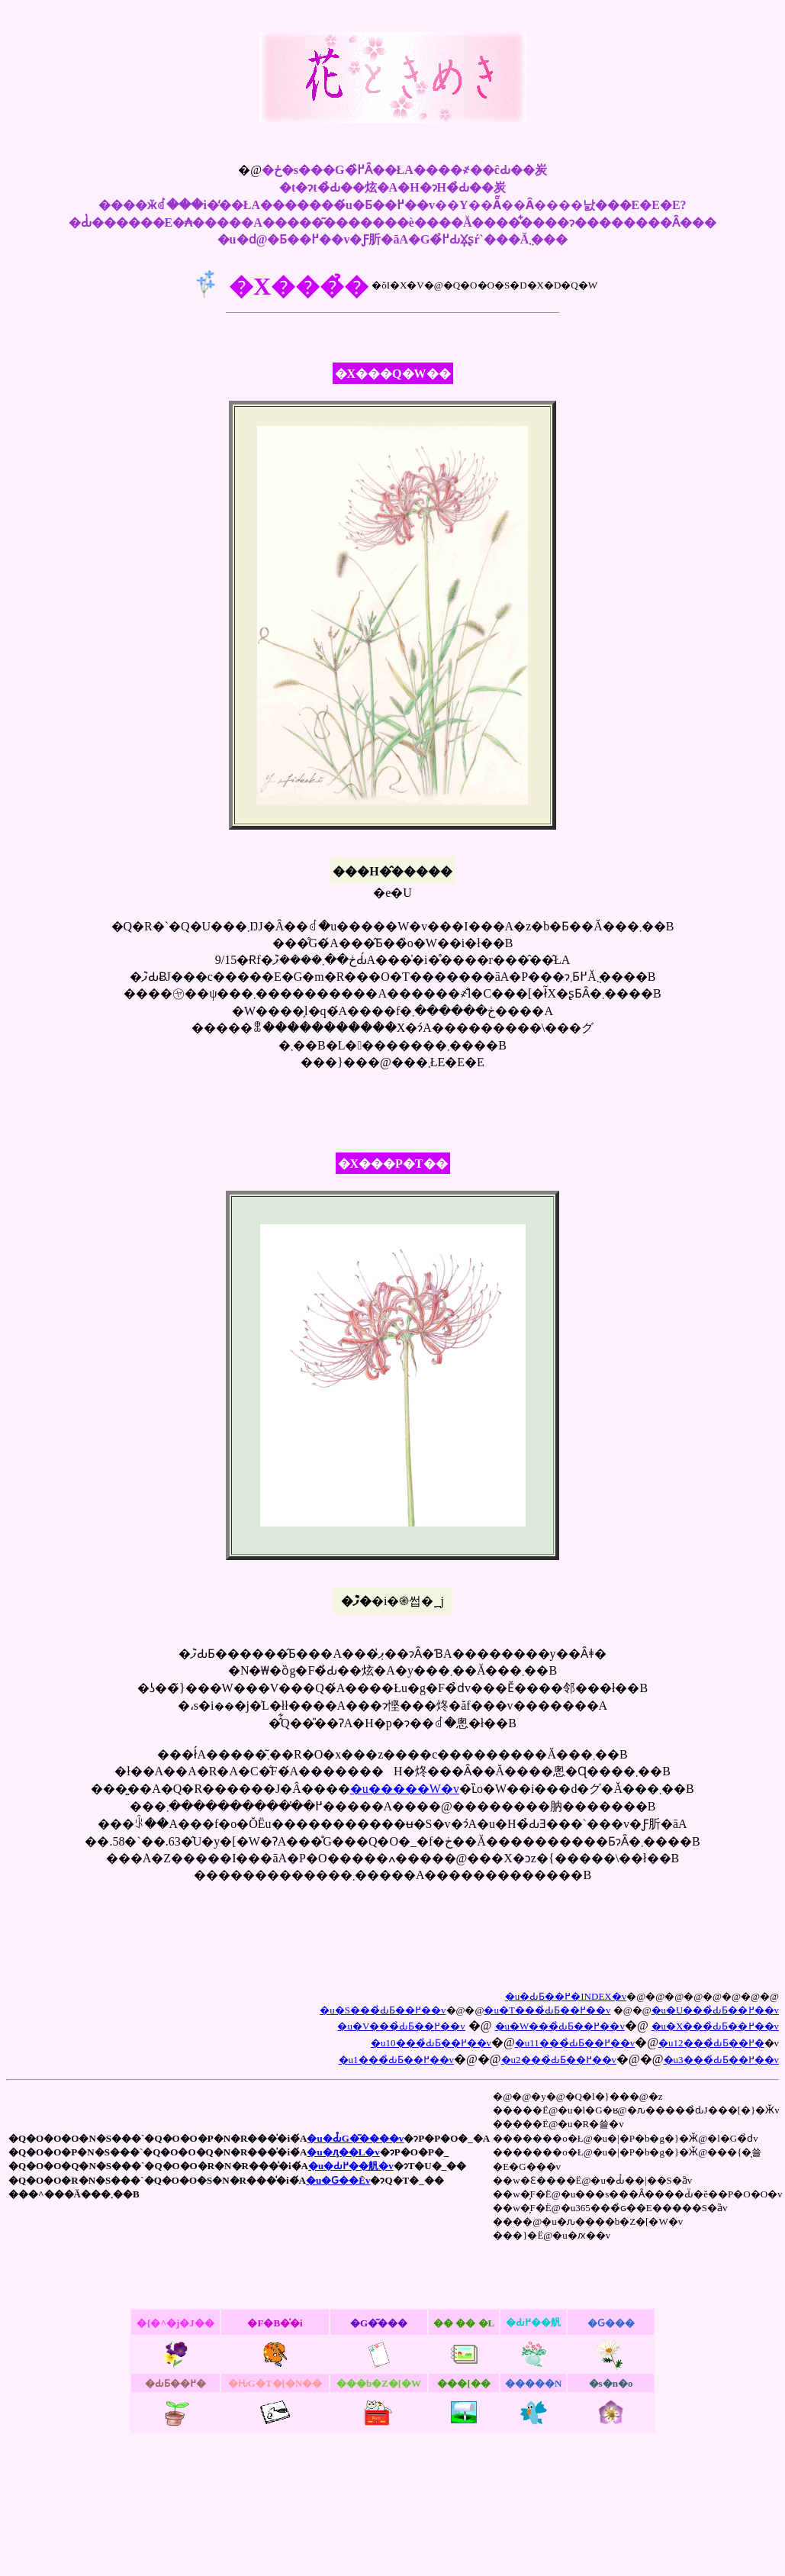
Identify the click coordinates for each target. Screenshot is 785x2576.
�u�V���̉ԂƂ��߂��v (401, 2026)
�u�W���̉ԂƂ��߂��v (560, 2026)
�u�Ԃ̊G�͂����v (355, 2138)
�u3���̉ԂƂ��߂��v (722, 2059)
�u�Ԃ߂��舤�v (351, 2165)
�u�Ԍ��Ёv (338, 2180)
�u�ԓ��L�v (343, 2152)
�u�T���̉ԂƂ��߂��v (547, 2010)
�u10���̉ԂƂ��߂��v (431, 2043)
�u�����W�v (404, 1788)
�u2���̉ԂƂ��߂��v (559, 2059)
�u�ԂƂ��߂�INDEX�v (565, 1996)
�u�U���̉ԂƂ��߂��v (715, 2010)
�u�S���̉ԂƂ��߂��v (383, 2010)
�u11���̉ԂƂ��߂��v (575, 2043)
